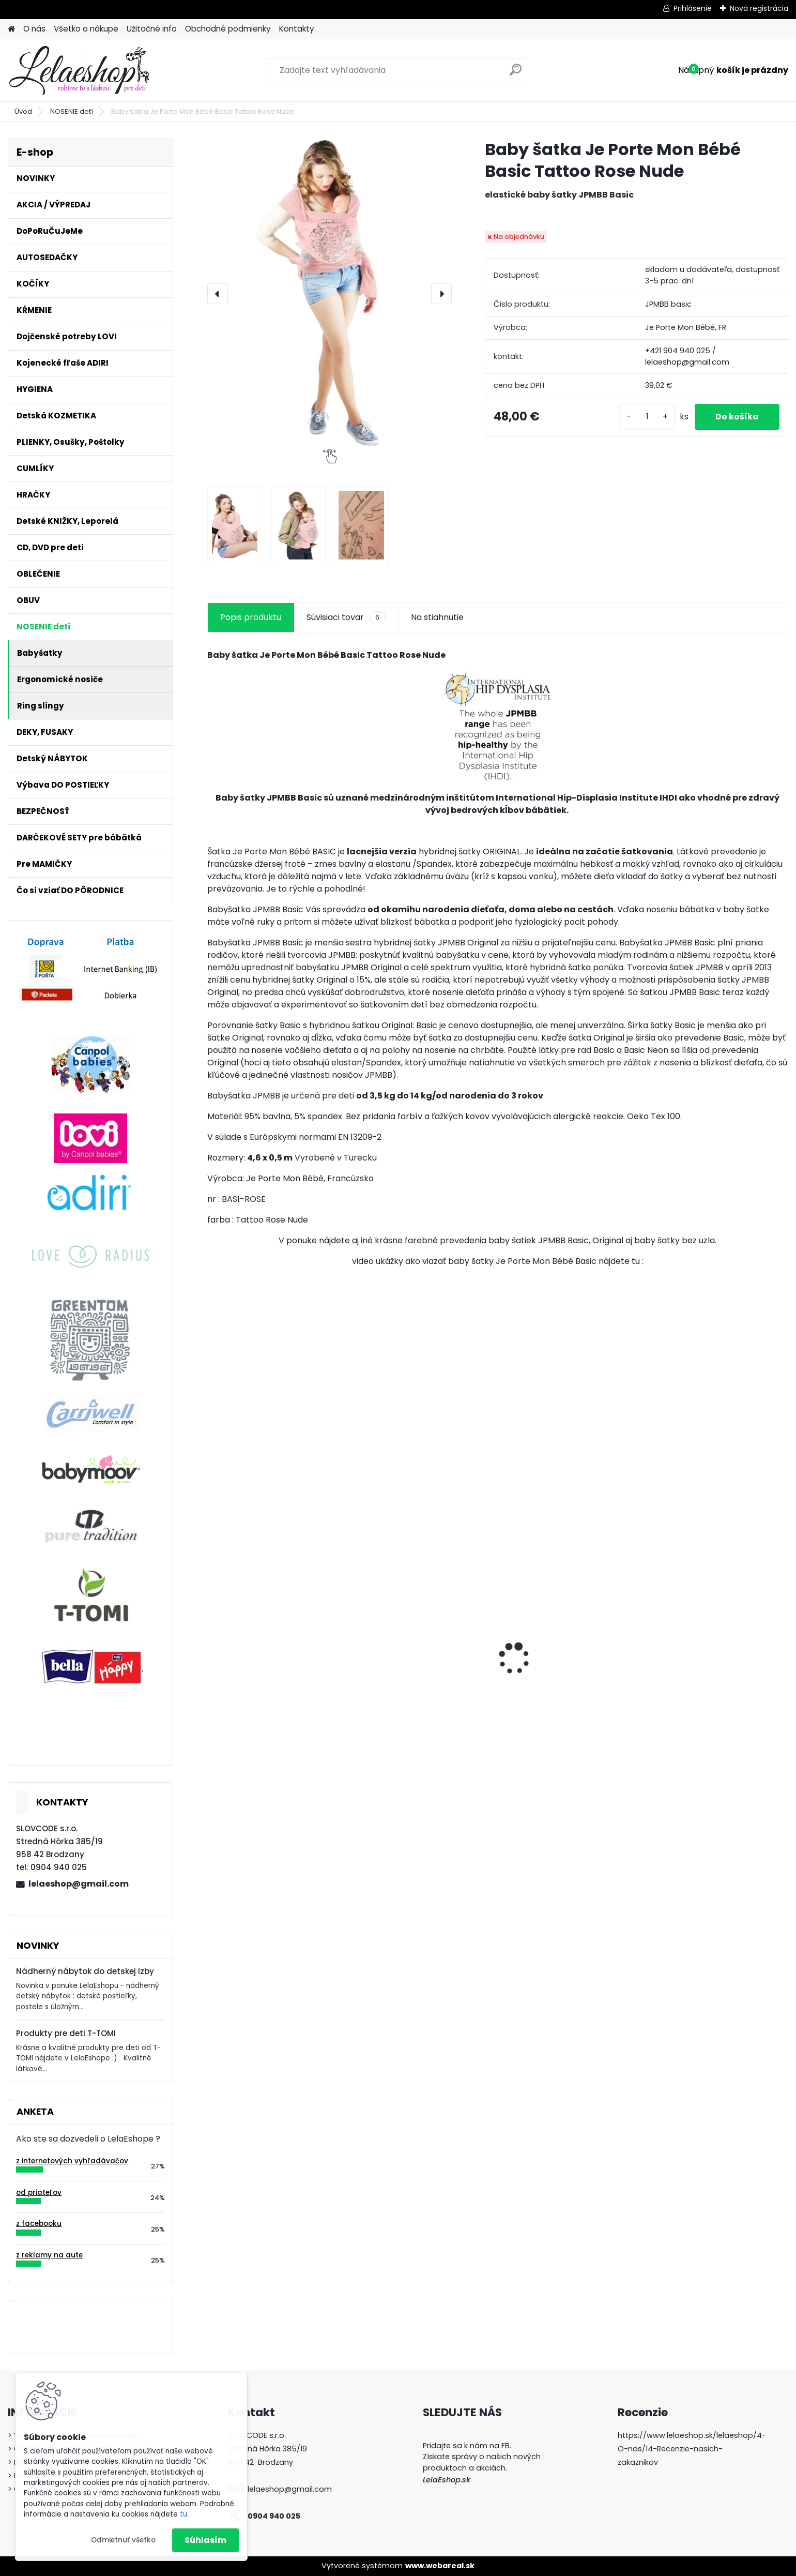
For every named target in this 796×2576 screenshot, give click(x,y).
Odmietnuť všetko (123, 2540)
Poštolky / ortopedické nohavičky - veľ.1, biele (700, 1701)
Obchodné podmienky (228, 28)
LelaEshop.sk (446, 2480)
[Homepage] (11, 29)
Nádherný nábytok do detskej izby (85, 1971)
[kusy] (647, 417)
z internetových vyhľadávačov (72, 2161)
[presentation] (217, 293)
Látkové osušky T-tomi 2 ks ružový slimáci (269, 1669)
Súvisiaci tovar (346, 617)
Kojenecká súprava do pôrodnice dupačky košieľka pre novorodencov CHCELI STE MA (421, 1668)
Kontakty (296, 28)
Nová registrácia (759, 8)
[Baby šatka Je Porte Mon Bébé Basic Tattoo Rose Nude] (329, 294)
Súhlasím (205, 2540)
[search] (516, 74)
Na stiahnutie (437, 617)
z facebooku (39, 2223)
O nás (34, 28)
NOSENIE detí (71, 111)
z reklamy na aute (49, 2255)
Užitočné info (152, 28)
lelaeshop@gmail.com (78, 1884)
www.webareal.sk (439, 2565)
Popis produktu (250, 617)
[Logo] (79, 70)
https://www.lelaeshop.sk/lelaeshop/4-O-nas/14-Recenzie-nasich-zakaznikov (692, 2448)
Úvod (23, 111)
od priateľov (39, 2192)
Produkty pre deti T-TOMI (66, 2033)
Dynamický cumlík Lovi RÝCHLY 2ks (571, 1662)
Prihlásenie (692, 8)
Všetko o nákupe (86, 28)
